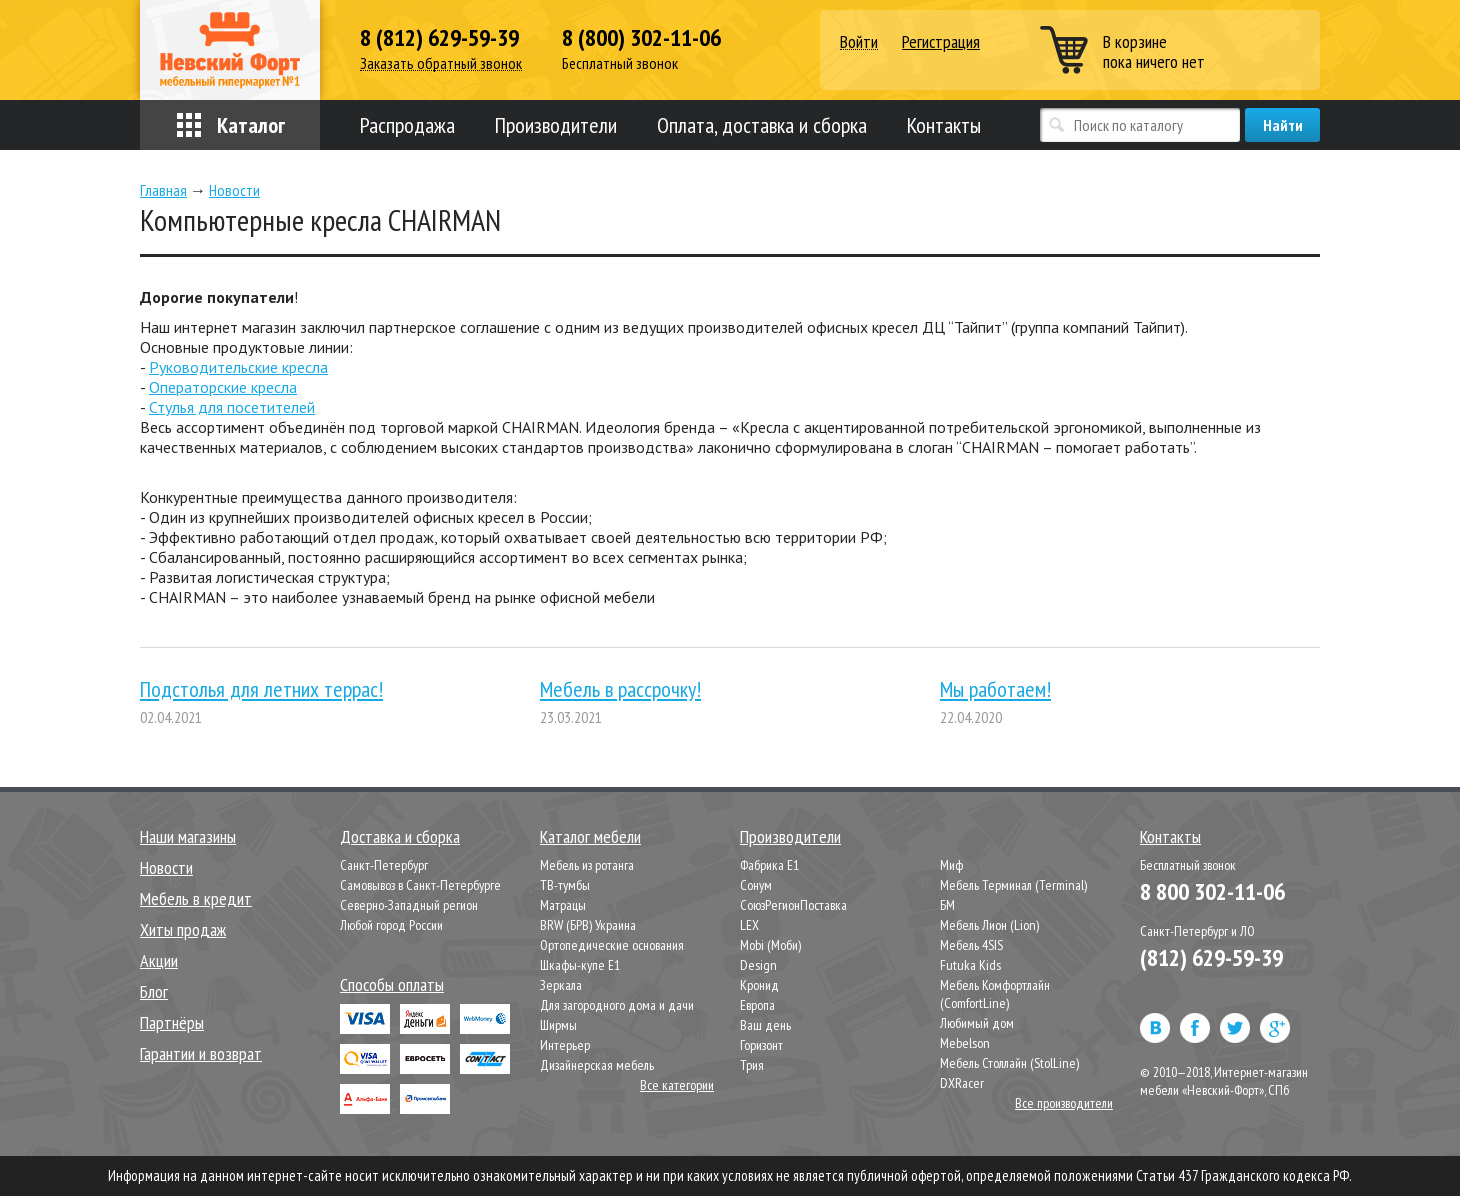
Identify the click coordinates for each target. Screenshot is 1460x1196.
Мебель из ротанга (587, 865)
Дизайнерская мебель (597, 1065)
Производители (556, 125)
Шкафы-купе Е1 (580, 965)
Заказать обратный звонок (441, 63)
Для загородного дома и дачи (617, 1005)
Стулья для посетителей (232, 407)
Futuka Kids (970, 965)
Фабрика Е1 (769, 865)
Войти (859, 42)
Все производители (1064, 1103)
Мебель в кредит (196, 898)
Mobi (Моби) (770, 945)
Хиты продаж (183, 929)
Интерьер (565, 1045)
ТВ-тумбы (565, 885)
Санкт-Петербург (384, 865)
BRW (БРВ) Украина (588, 925)
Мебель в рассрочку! (620, 689)
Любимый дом (977, 1023)
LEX (749, 925)
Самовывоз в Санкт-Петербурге (420, 885)
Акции (159, 960)
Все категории (677, 1085)
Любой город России (391, 925)
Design (758, 965)
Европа (757, 1005)
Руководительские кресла (238, 367)
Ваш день (765, 1025)
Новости (166, 867)
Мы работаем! (995, 689)
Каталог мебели (590, 836)
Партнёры (172, 1022)
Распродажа (407, 125)
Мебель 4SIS (971, 945)
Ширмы (558, 1025)
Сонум (756, 885)
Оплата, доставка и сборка (762, 125)
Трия (752, 1065)
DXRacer (962, 1083)
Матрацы (563, 905)
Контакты (944, 125)
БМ (947, 905)
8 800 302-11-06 (1212, 891)
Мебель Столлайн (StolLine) (1009, 1063)
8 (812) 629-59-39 (439, 38)
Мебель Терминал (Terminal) (1013, 885)
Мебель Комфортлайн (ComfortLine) (995, 994)
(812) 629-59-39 (1211, 957)
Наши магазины (188, 836)
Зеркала (561, 985)
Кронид (759, 985)
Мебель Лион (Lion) (989, 925)
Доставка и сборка (400, 836)
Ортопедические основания (612, 945)
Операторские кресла (223, 387)
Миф (951, 865)
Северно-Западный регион (409, 905)
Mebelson (965, 1043)
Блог (154, 991)
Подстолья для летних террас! (261, 689)
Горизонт (761, 1045)
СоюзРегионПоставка (793, 905)
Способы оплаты (392, 984)
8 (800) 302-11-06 (641, 38)
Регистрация (941, 41)
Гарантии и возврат (201, 1053)
